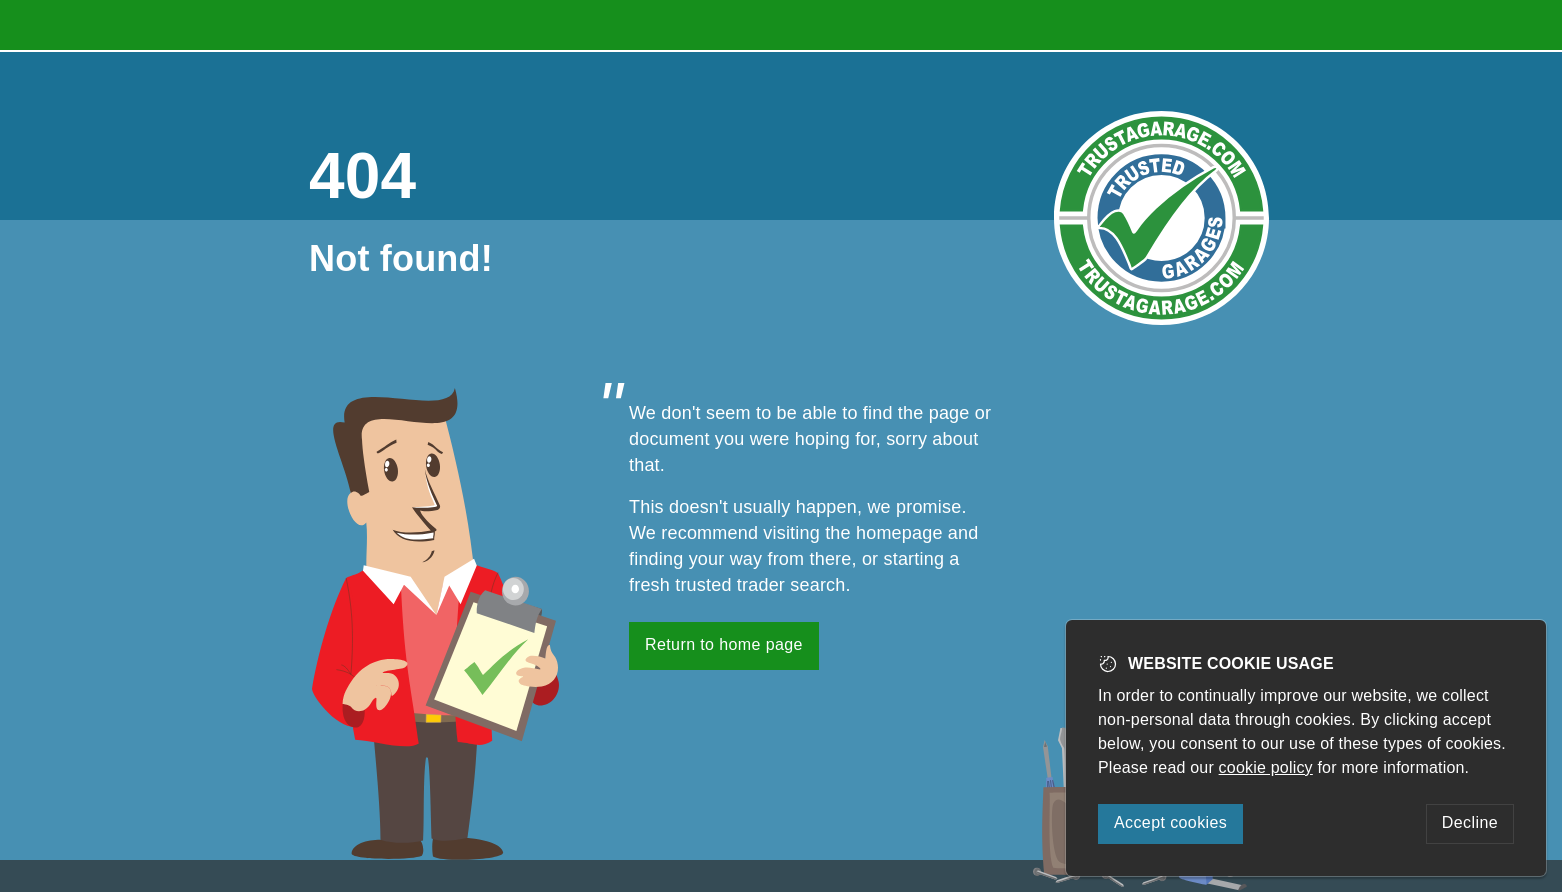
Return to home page (724, 644)
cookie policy (1266, 767)
